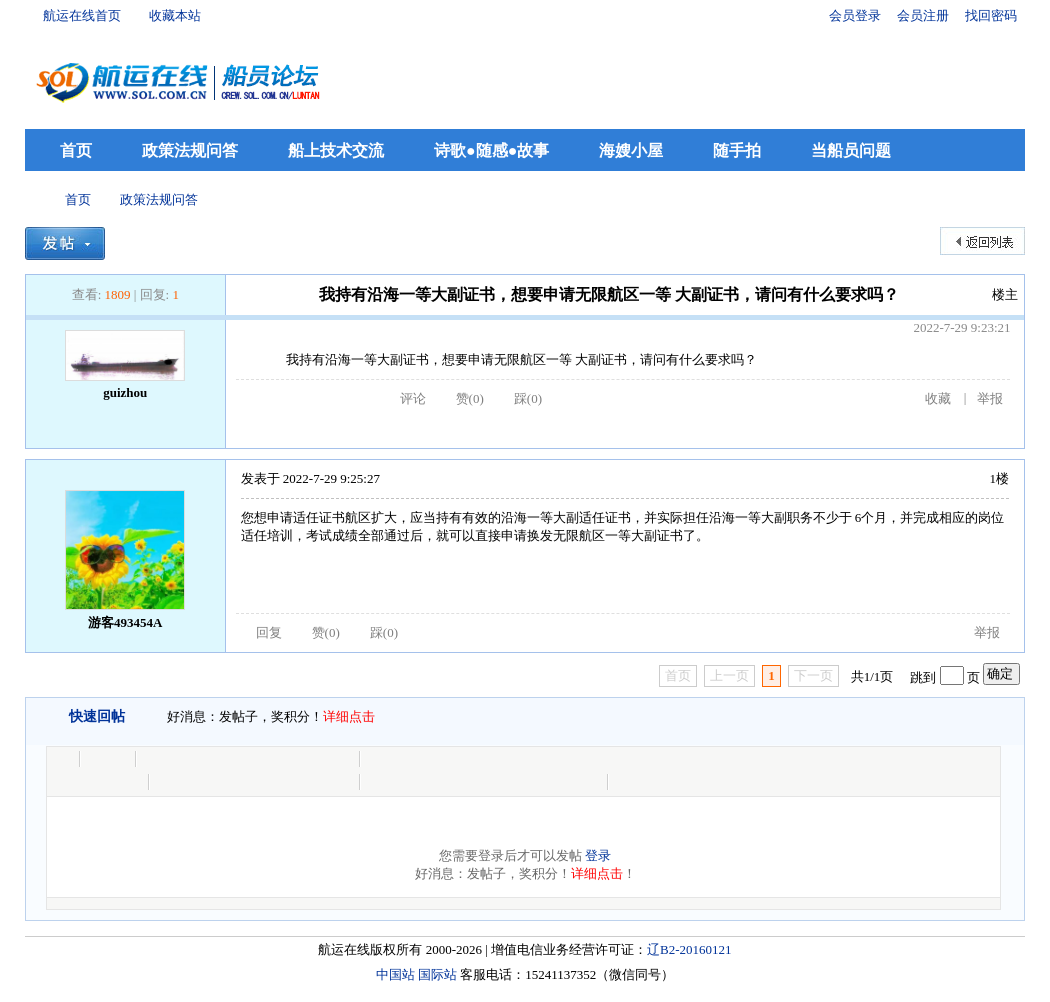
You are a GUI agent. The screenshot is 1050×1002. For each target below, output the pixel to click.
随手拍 (737, 150)
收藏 (938, 398)
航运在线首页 (82, 15)
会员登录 (855, 15)
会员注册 (923, 15)
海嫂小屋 (631, 150)
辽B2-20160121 (689, 949)
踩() (528, 398)
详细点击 (349, 716)
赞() (470, 398)
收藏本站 (175, 15)
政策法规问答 (190, 150)
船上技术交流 (336, 150)
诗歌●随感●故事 (491, 150)
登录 (598, 855)
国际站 (437, 974)
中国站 (395, 974)
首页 (76, 150)
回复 (269, 632)
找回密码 (991, 15)
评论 (413, 398)
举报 (990, 398)
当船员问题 (851, 150)
